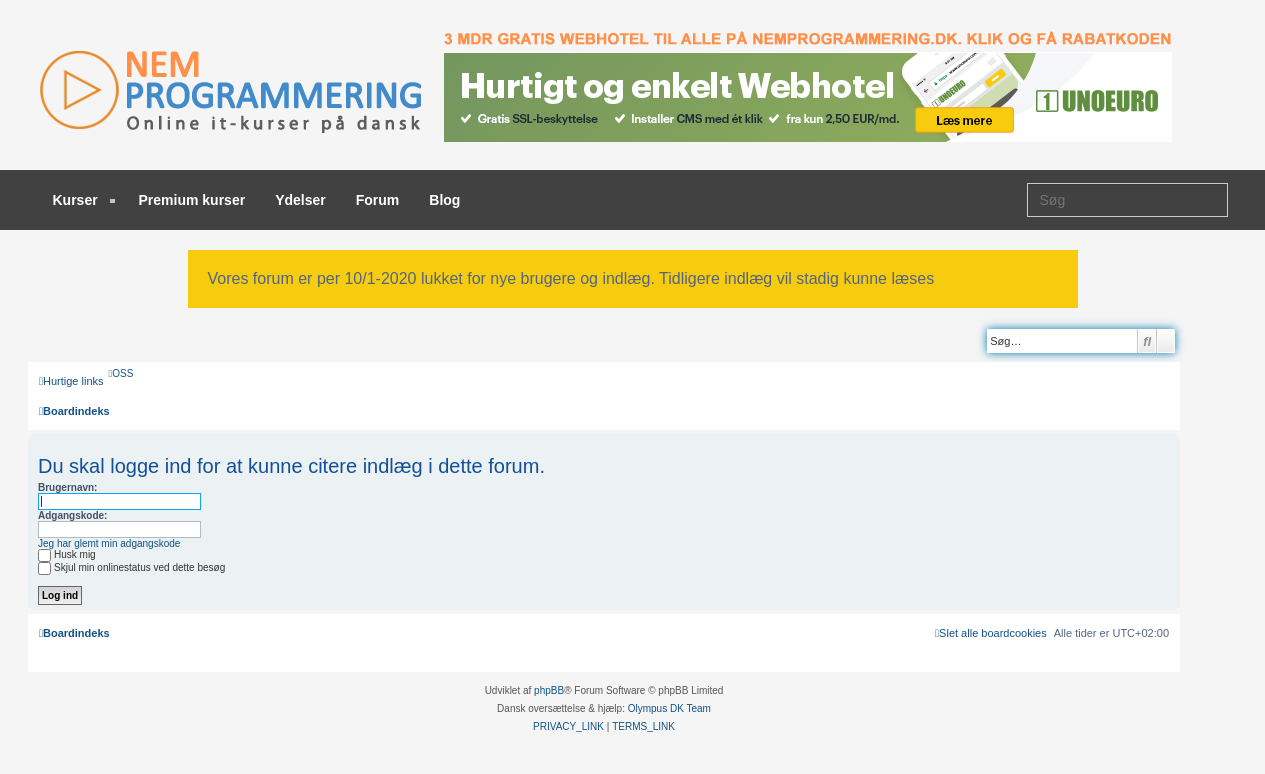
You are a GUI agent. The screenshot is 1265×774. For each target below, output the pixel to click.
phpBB (549, 690)
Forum (378, 200)
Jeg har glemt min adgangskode (109, 543)
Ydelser (300, 200)
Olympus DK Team (669, 708)
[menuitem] (121, 373)
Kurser (84, 200)
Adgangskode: (72, 515)
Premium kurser (192, 200)
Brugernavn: (67, 487)
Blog (444, 200)
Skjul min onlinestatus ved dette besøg (131, 567)
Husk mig (67, 554)
